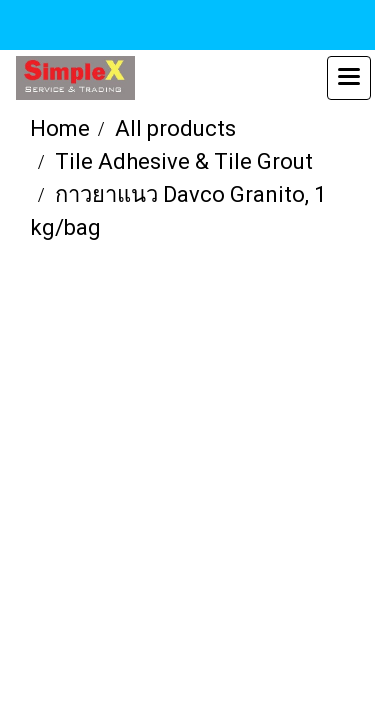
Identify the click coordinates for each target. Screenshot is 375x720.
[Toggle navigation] (349, 78)
